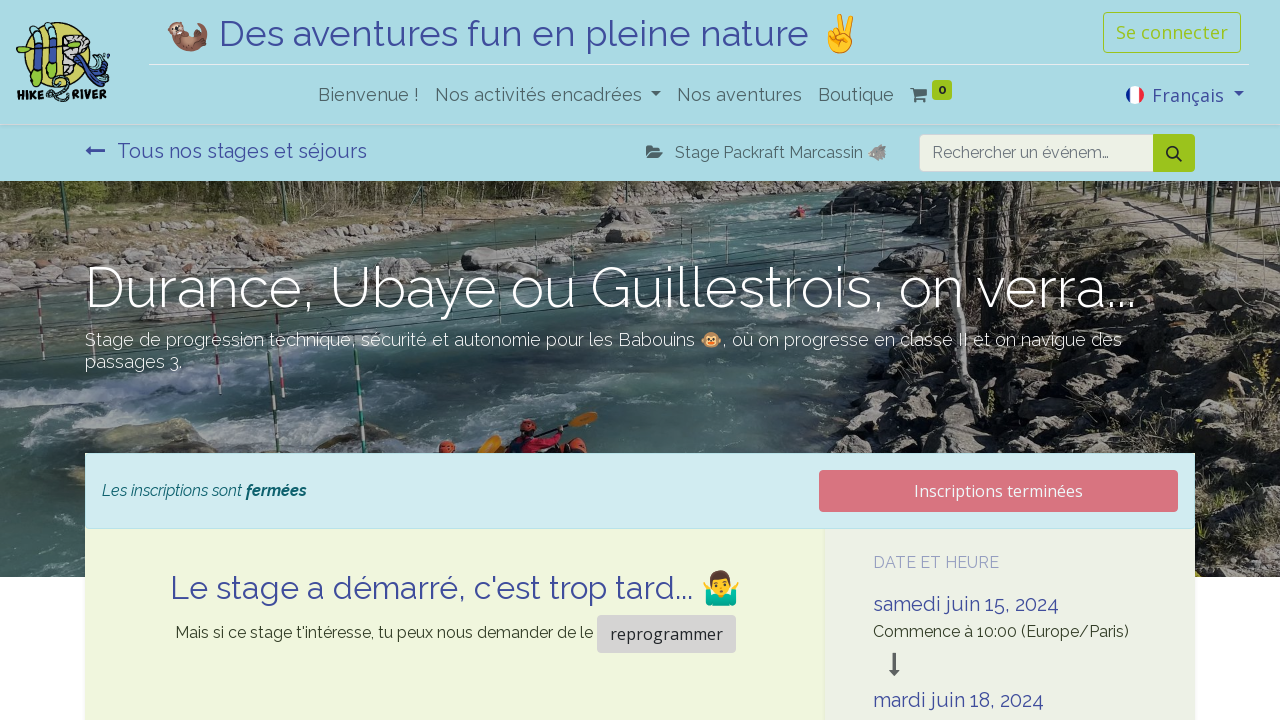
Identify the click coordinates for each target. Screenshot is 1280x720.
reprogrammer (666, 634)
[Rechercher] (1174, 153)
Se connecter (1172, 32)
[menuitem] (368, 94)
